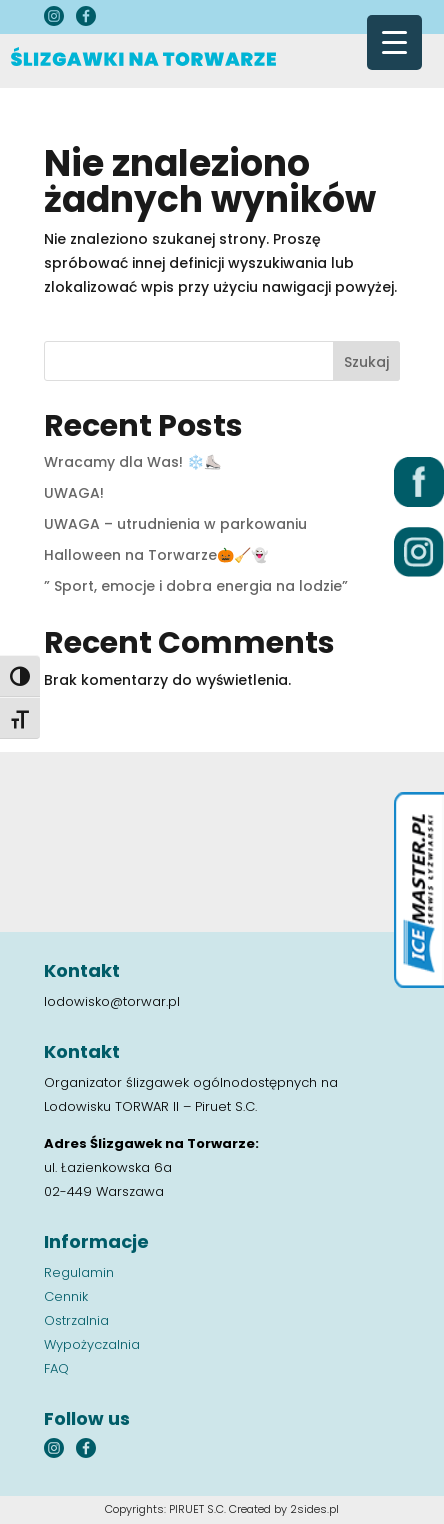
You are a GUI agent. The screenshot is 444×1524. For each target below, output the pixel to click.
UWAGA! (74, 493)
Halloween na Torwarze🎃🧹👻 (156, 555)
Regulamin (79, 1272)
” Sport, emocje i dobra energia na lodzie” (196, 586)
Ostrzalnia (76, 1320)
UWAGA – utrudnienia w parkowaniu (175, 524)
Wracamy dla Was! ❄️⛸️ (132, 462)
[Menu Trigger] (394, 42)
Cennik (66, 1296)
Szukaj (366, 362)
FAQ (56, 1368)
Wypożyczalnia (92, 1344)
